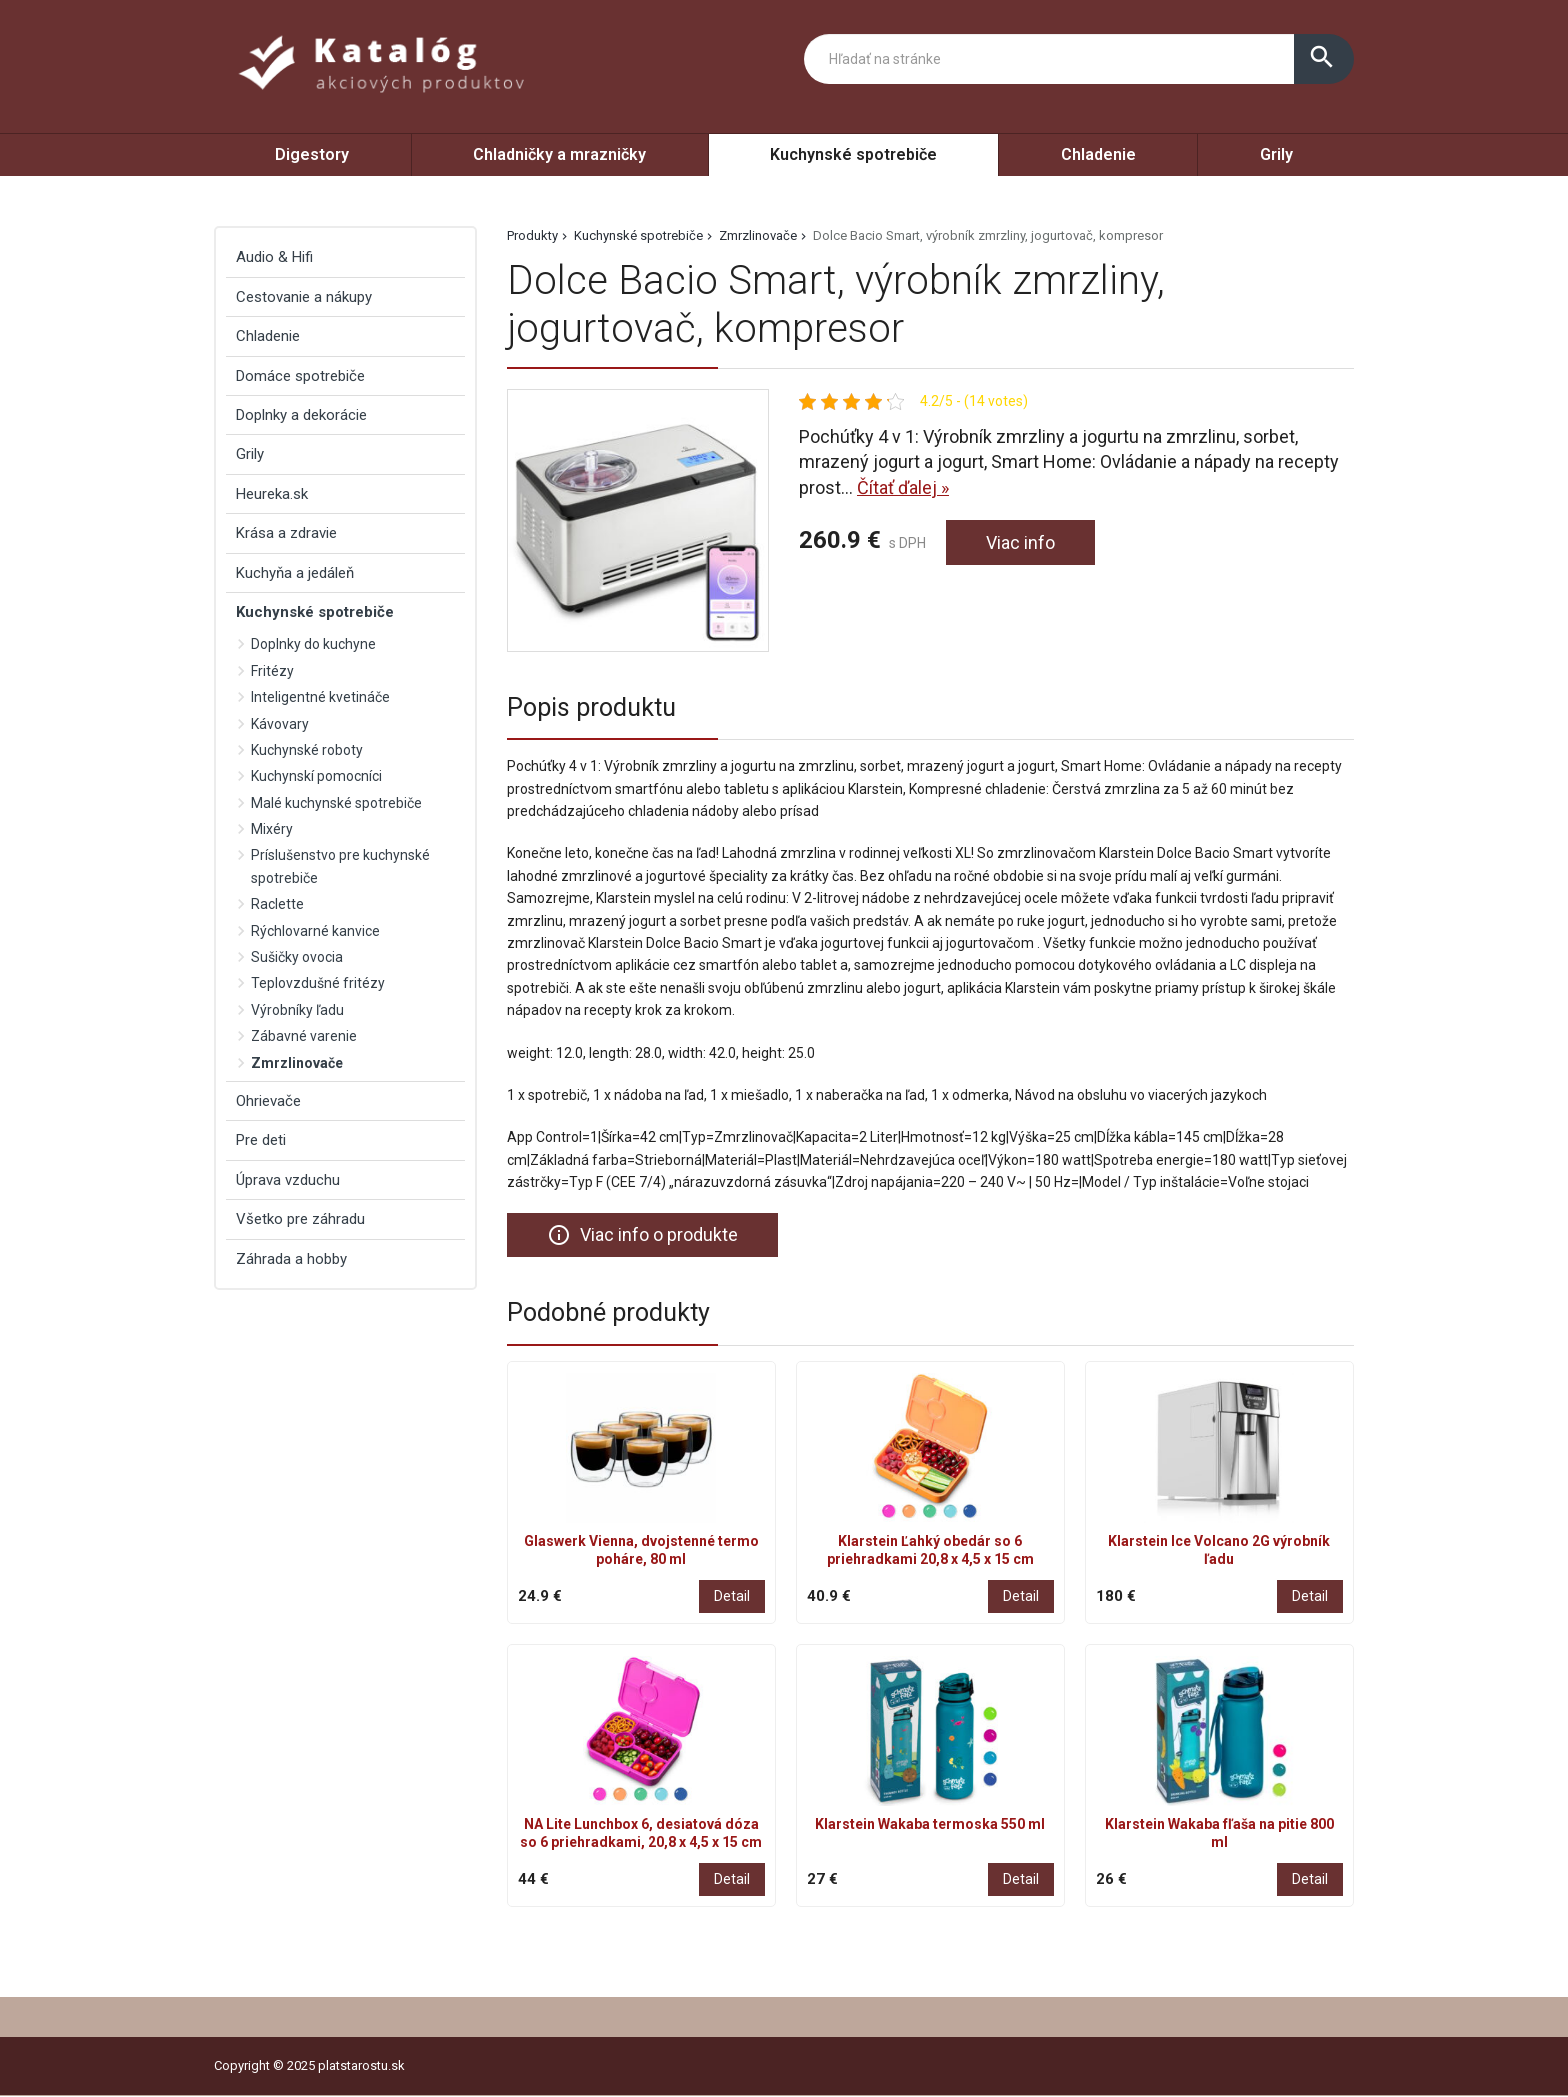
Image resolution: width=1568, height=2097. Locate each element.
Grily (1276, 154)
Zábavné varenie (304, 1036)
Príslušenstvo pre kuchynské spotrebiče (340, 866)
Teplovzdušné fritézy (318, 983)
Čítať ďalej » (903, 487)
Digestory (312, 154)
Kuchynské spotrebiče (853, 154)
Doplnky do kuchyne (313, 644)
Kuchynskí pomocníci (316, 776)
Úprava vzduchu (288, 1180)
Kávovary (280, 724)
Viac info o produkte (642, 1235)
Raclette (277, 904)
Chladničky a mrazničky (559, 154)
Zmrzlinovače (758, 235)
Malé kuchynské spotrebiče (336, 803)
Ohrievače (268, 1101)
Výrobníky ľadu (297, 1010)
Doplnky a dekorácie (301, 415)
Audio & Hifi (274, 257)
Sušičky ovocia (297, 957)
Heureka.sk (272, 494)
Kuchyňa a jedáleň (295, 573)
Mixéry (272, 829)
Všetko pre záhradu (300, 1219)
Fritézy (272, 671)
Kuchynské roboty (307, 750)
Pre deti (261, 1140)
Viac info (1020, 542)
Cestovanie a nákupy (304, 297)
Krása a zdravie (286, 533)
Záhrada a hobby (291, 1259)
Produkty (532, 235)
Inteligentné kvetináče (320, 697)
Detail (732, 1596)
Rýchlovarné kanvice (315, 931)
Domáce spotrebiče (300, 376)
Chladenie (1098, 154)
